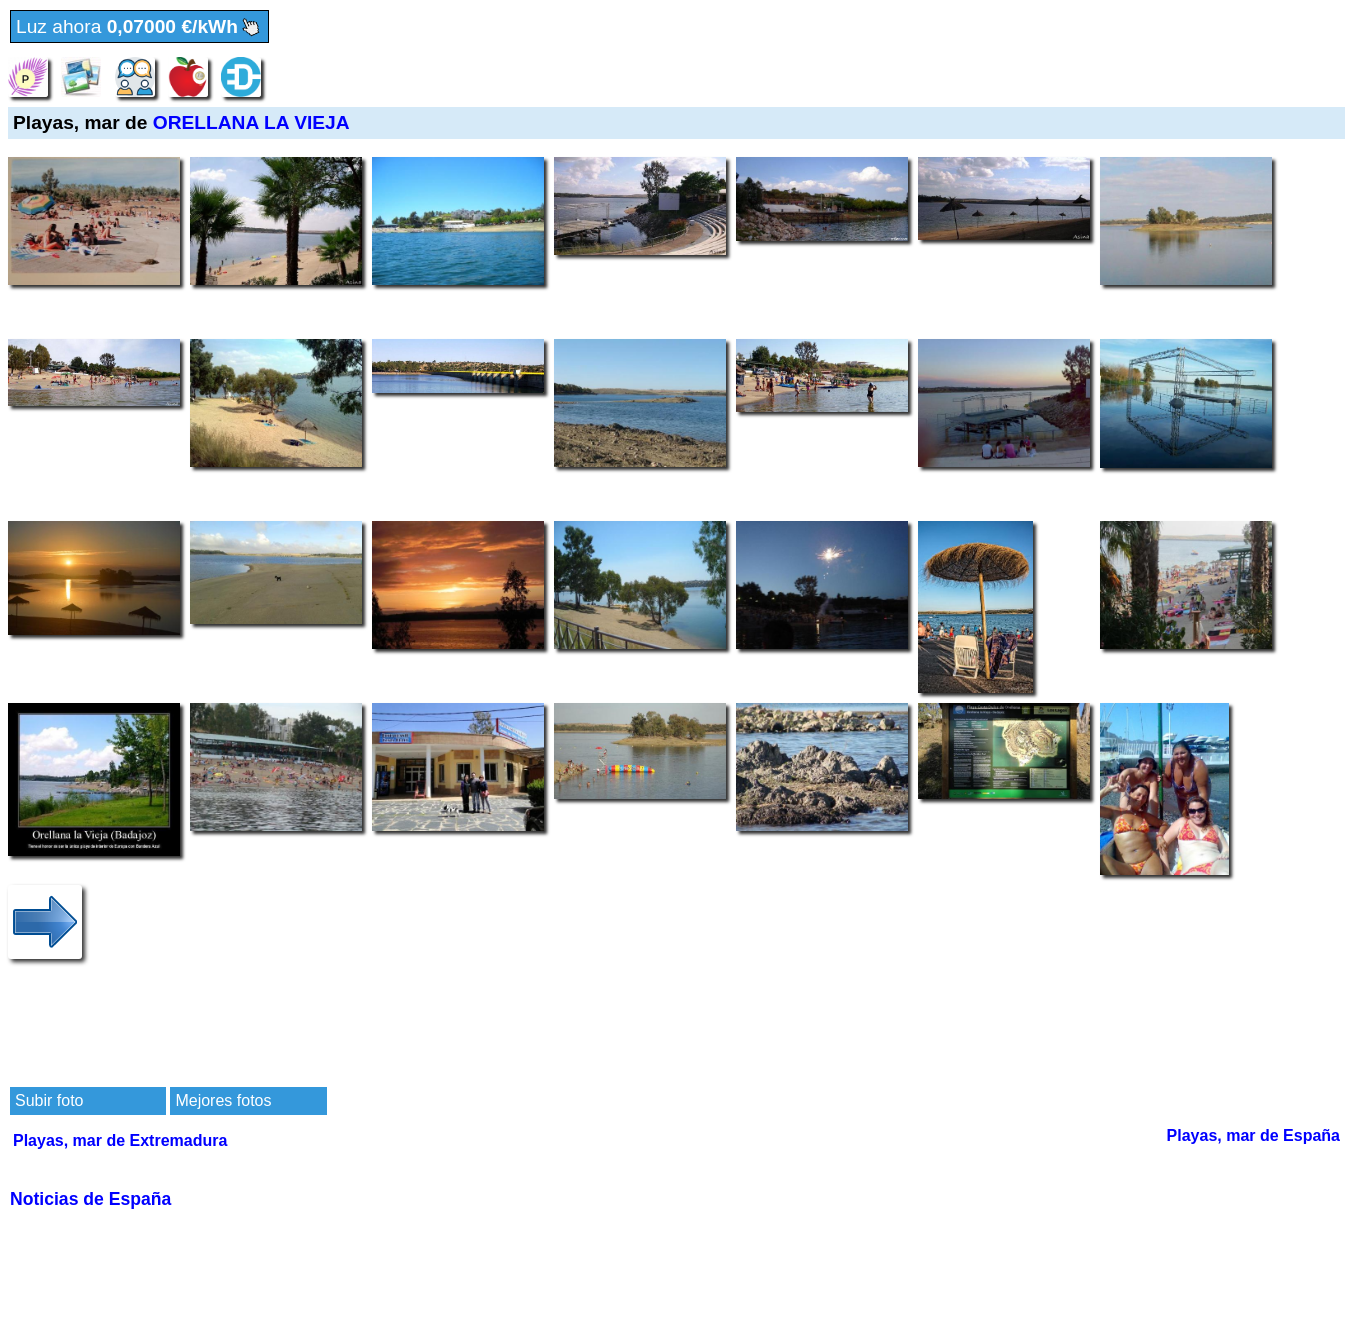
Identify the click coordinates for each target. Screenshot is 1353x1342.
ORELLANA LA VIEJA (251, 122)
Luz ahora (139, 27)
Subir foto (49, 1100)
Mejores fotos (223, 1100)
